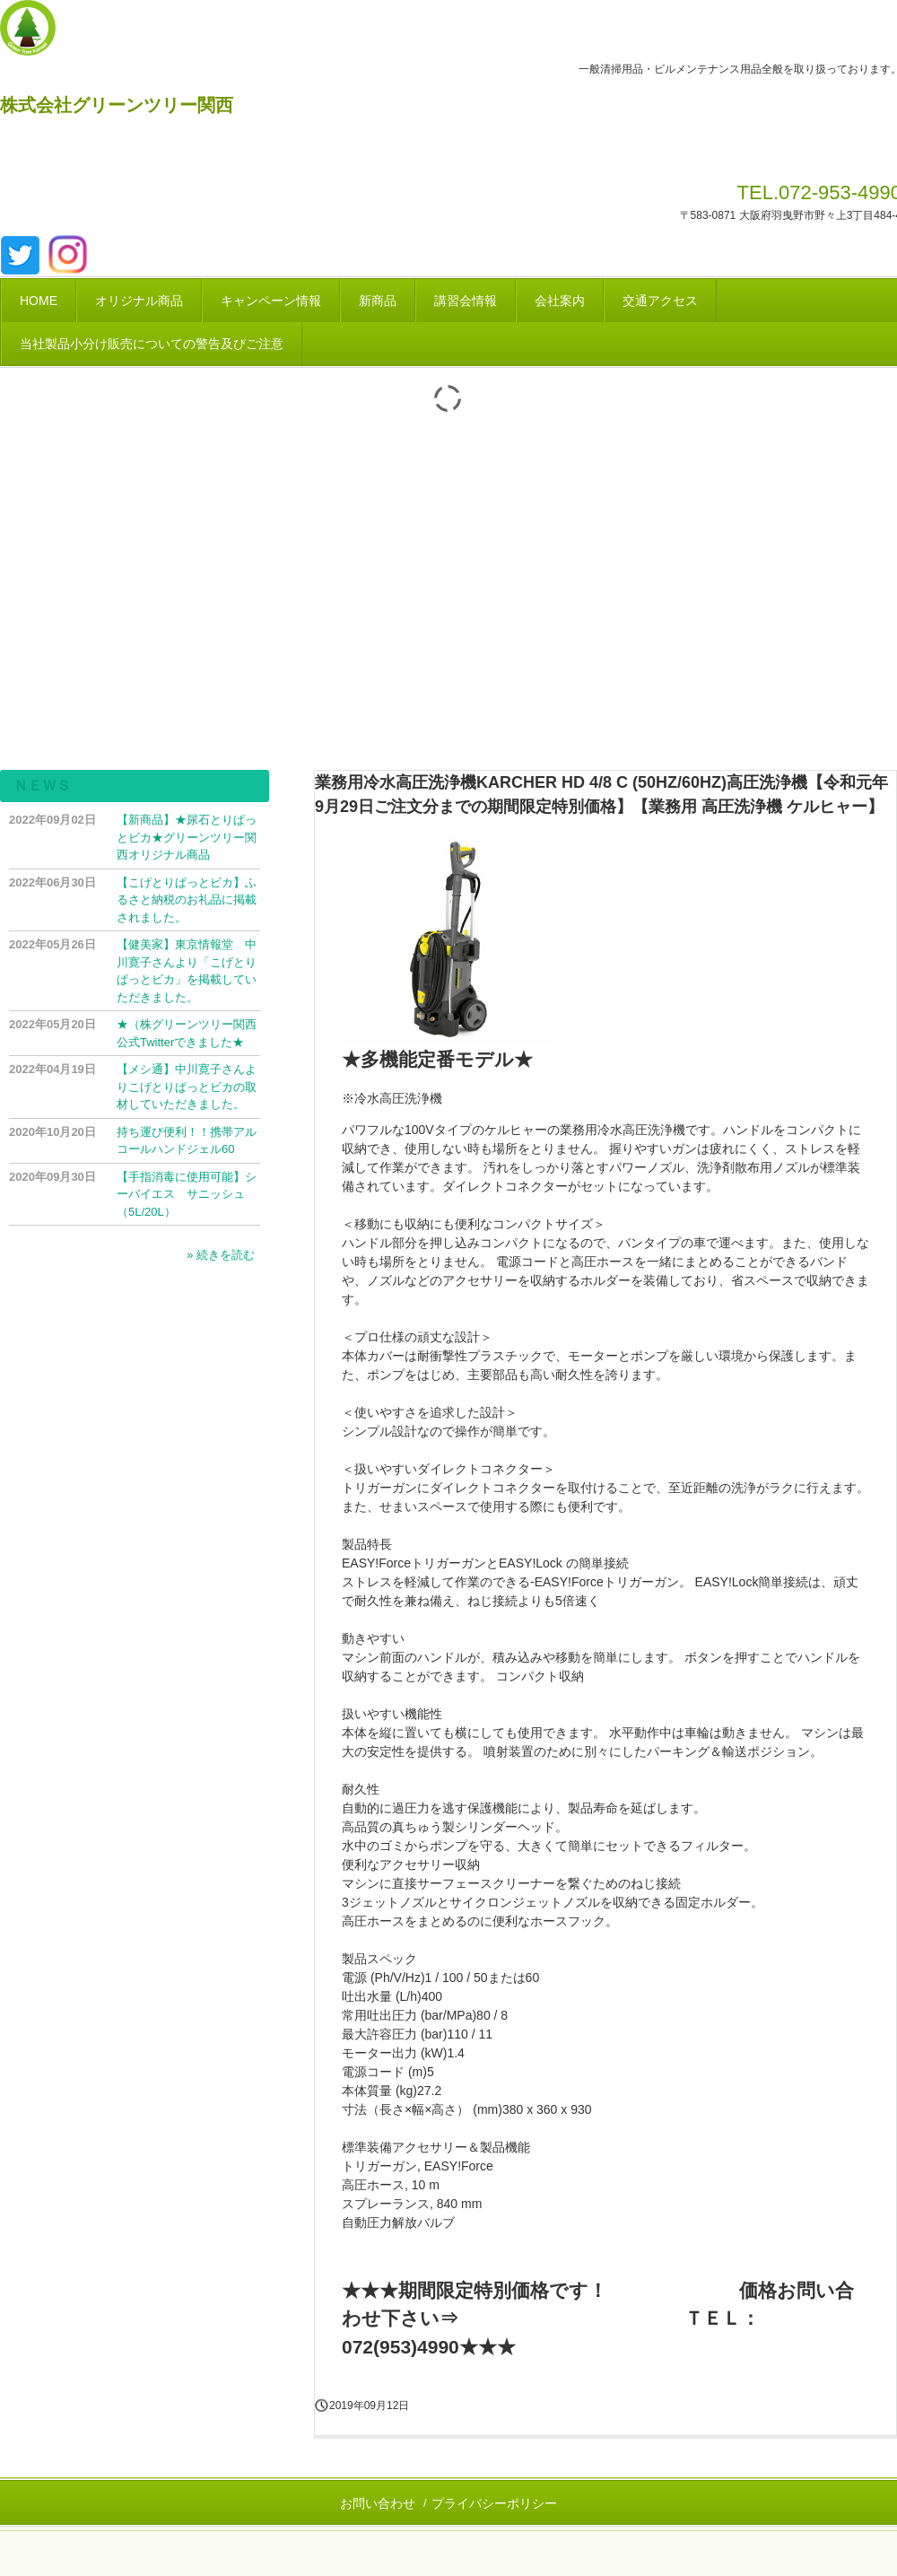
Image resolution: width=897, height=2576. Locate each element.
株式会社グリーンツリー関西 (116, 105)
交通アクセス (660, 300)
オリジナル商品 (139, 300)
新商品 (377, 300)
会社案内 (560, 300)
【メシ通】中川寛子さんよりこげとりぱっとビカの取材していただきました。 (187, 1086)
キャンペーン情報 (271, 300)
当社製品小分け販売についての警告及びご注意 (151, 343)
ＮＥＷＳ (42, 785)
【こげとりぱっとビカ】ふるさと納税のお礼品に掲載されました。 (187, 900)
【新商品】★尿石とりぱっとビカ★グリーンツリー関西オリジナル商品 (187, 837)
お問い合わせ (377, 2503)
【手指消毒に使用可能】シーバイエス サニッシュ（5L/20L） (187, 1194)
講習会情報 (465, 300)
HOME (38, 300)
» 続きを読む (221, 1255)
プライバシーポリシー (494, 2503)
